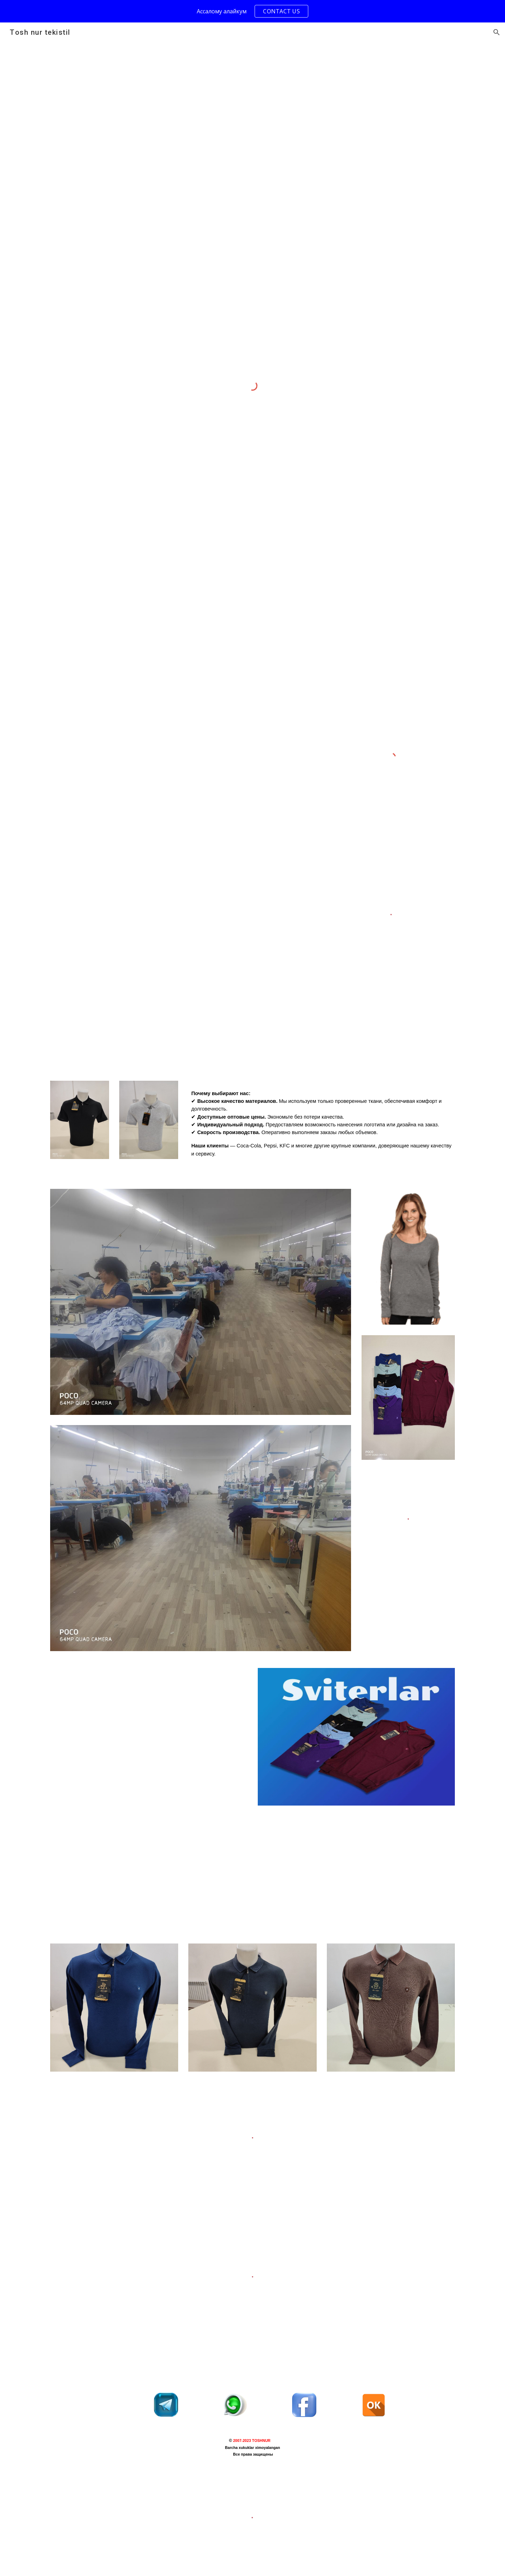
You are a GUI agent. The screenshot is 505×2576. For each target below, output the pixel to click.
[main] (321, 1126)
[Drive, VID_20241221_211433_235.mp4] (183, 907)
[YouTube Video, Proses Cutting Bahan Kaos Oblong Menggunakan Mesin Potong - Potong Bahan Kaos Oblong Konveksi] (148, 1730)
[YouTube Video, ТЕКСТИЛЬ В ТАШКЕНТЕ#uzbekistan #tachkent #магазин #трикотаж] (148, 1864)
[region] (252, 11)
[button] (496, 32)
